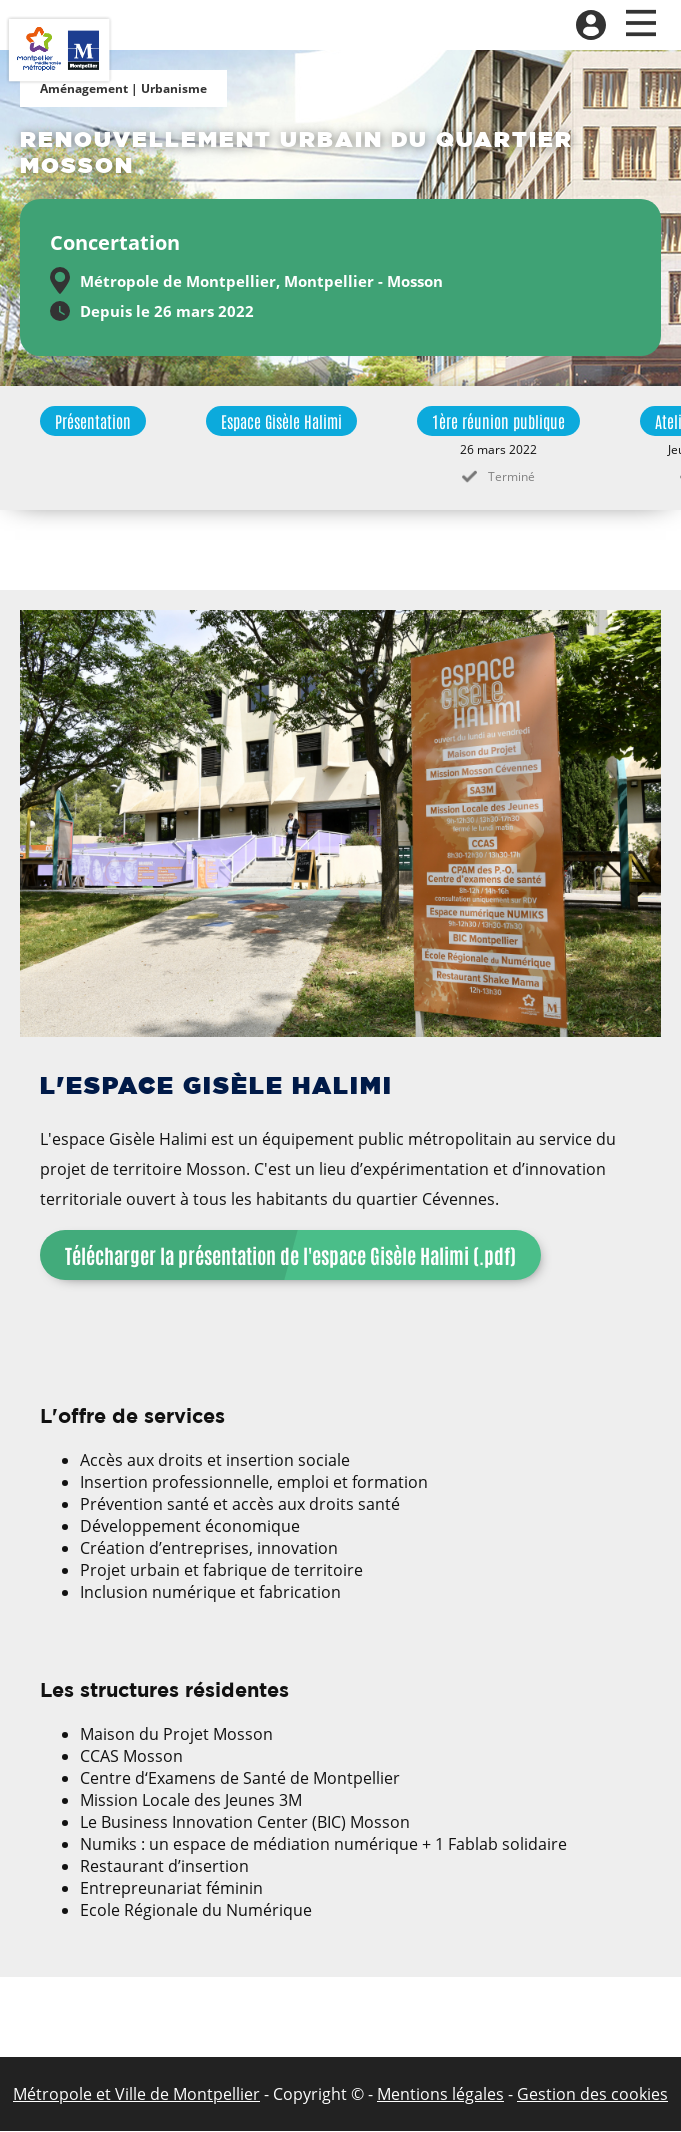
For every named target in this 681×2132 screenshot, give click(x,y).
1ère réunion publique (498, 421)
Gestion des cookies (592, 2094)
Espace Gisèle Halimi (281, 421)
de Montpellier (203, 2094)
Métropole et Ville (79, 2094)
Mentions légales (440, 2094)
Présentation (93, 421)
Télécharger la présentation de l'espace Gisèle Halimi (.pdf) (290, 1255)
